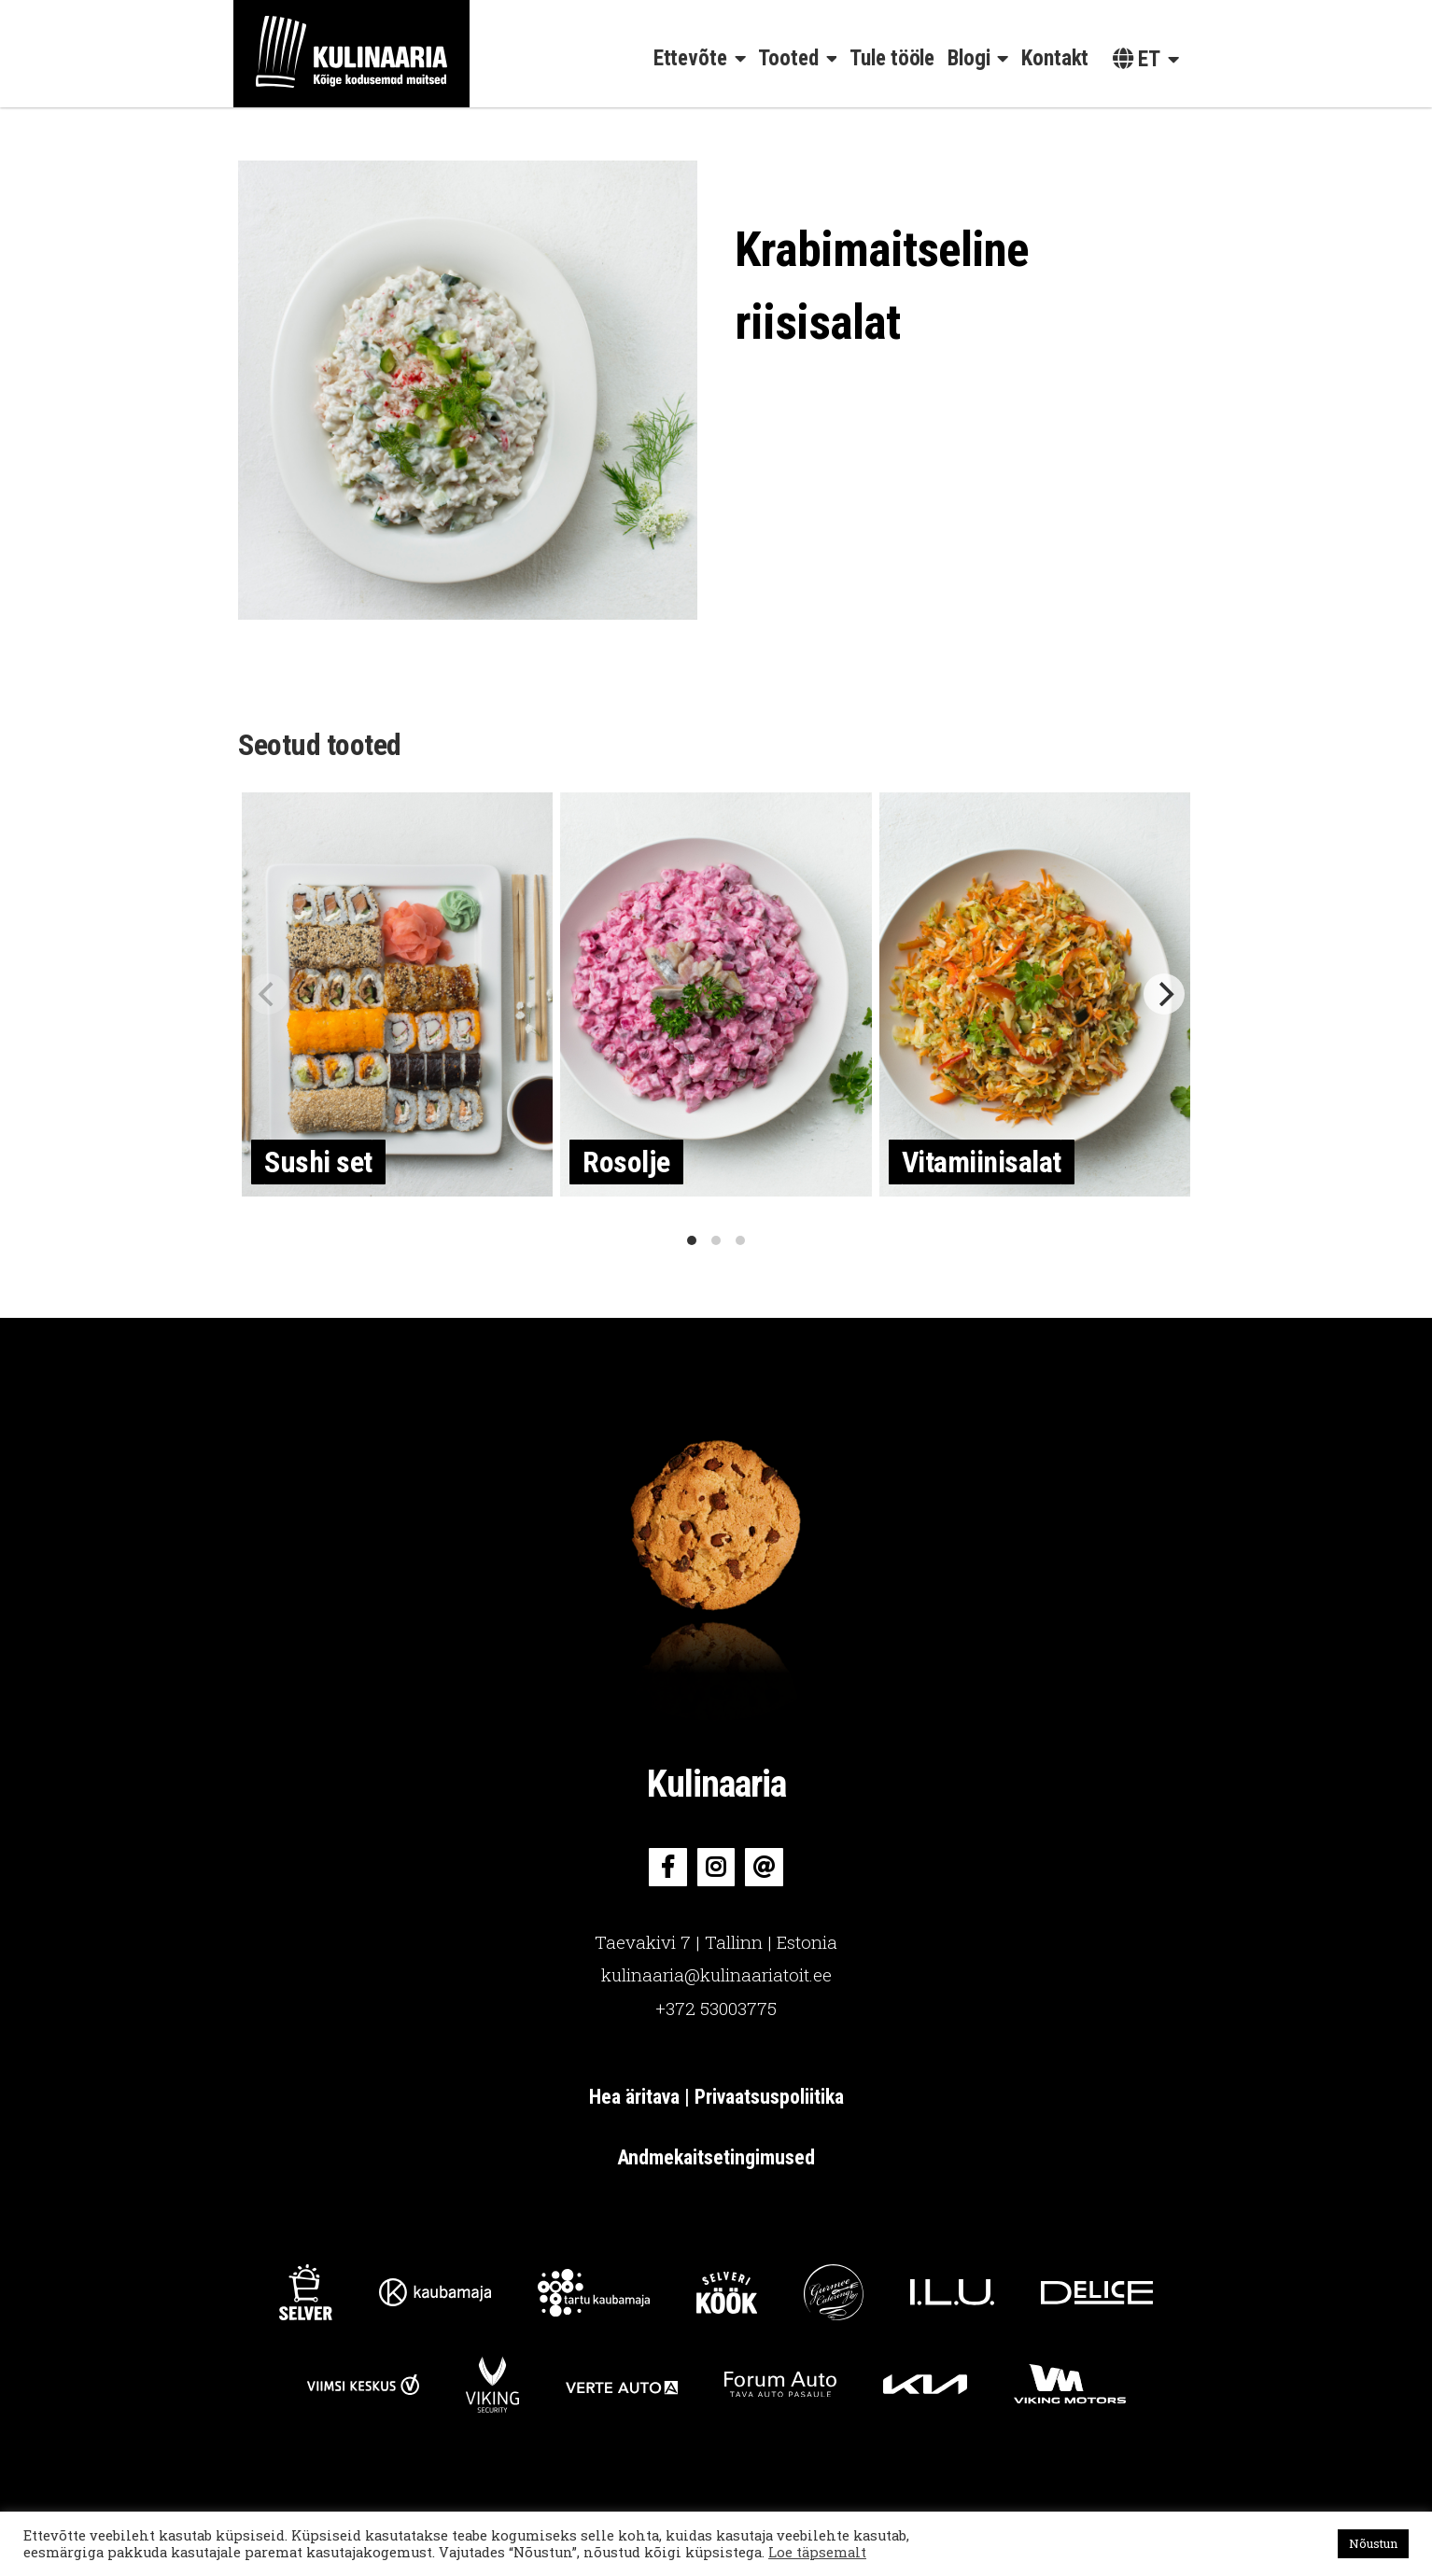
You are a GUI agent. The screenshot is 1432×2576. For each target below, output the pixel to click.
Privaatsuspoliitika (769, 2096)
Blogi (969, 58)
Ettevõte (690, 58)
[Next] (1164, 994)
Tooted (788, 58)
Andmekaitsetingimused (716, 2157)
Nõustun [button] (1373, 2543)
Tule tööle (891, 58)
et (1136, 59)
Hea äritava (636, 2096)
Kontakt (1054, 58)
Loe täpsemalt (817, 2552)
